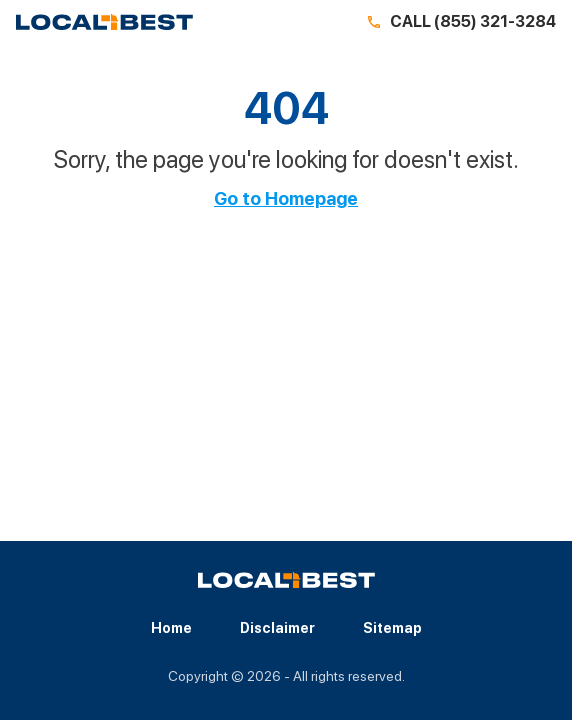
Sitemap (392, 628)
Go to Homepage (286, 199)
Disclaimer (277, 628)
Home (171, 628)
